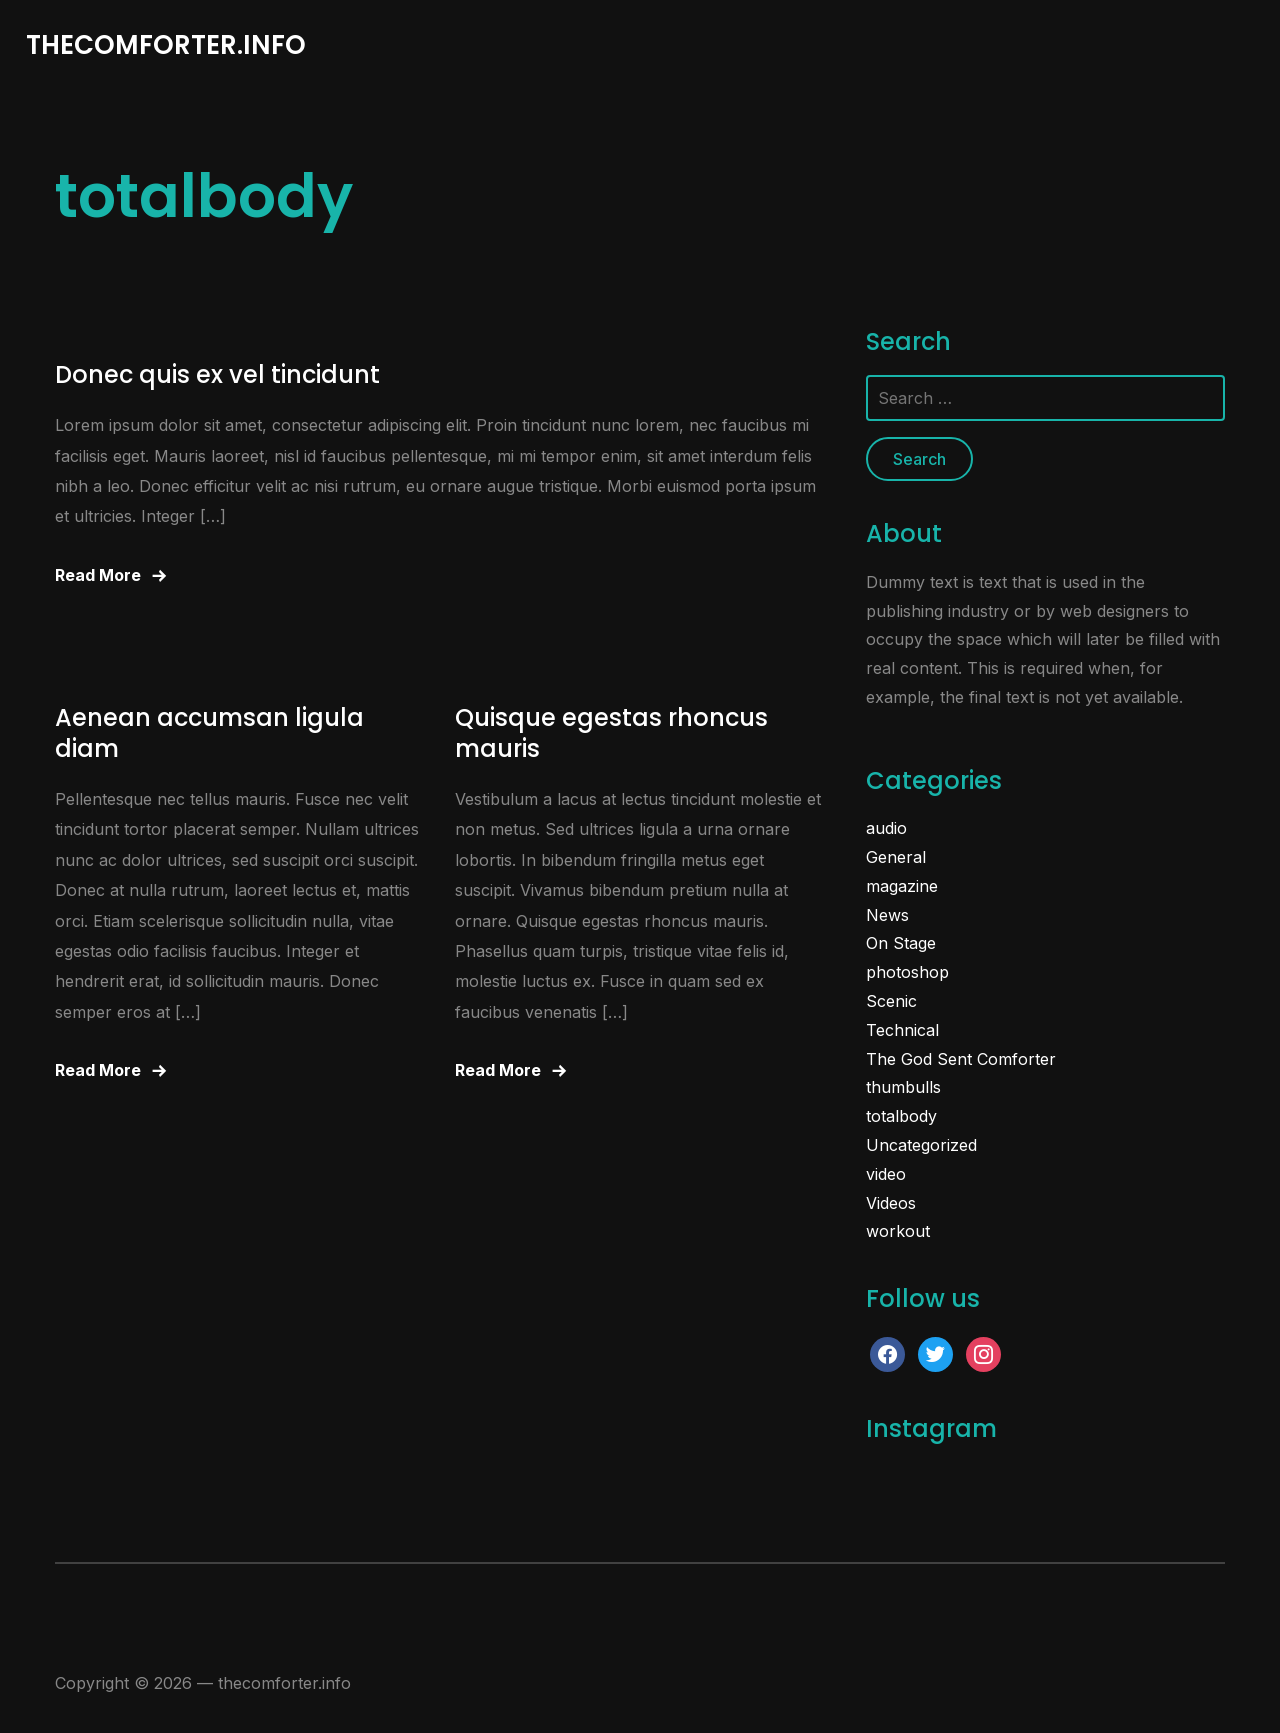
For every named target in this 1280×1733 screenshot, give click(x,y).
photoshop (907, 972)
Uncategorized (921, 1145)
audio (886, 828)
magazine (902, 886)
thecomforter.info (166, 45)
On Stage (901, 943)
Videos (891, 1203)
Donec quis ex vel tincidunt (217, 374)
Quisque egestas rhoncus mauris (611, 733)
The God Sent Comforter (961, 1059)
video (886, 1174)
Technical (902, 1030)
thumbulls (903, 1087)
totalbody (901, 1116)
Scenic (891, 1001)
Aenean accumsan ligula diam (209, 733)
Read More (98, 575)
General (896, 857)
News (887, 915)
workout (898, 1231)
